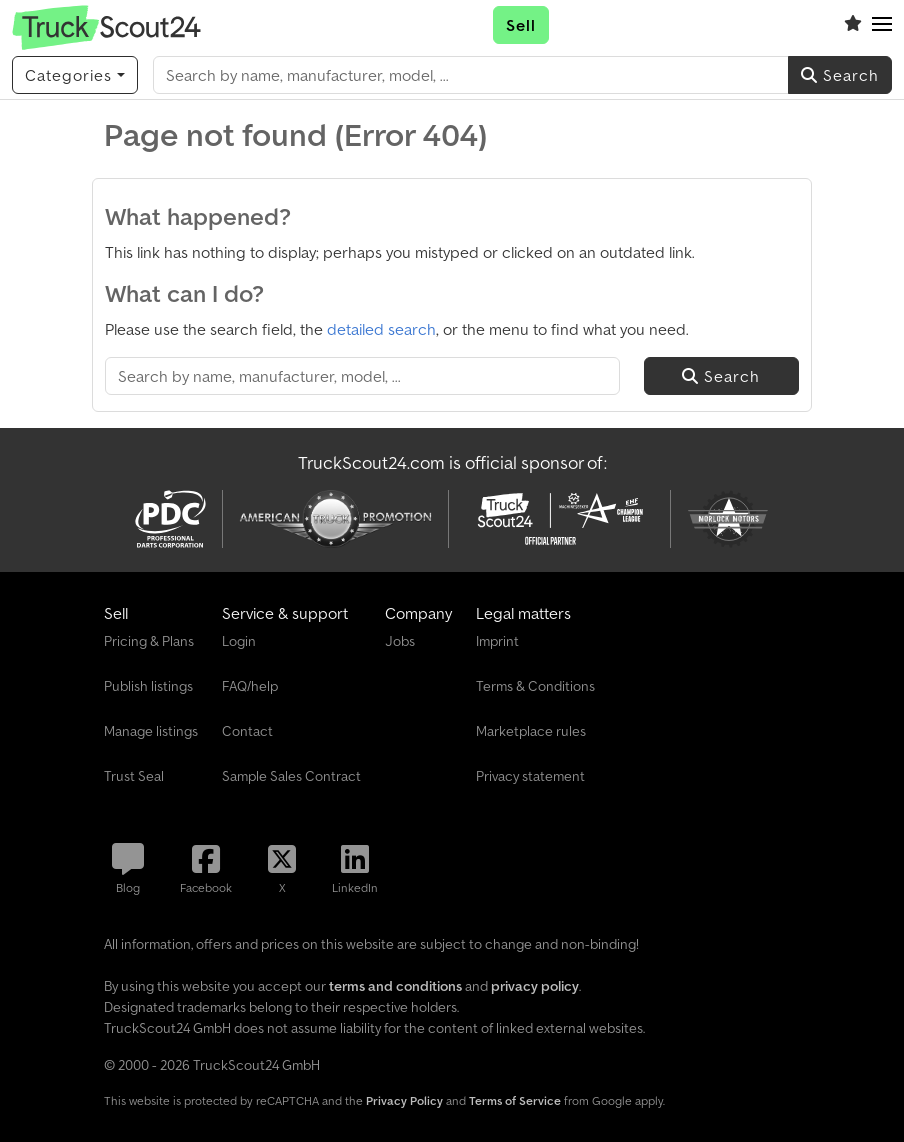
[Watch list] (853, 25)
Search (840, 75)
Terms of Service (515, 1100)
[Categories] (75, 75)
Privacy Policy (404, 1100)
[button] (882, 25)
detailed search (381, 329)
